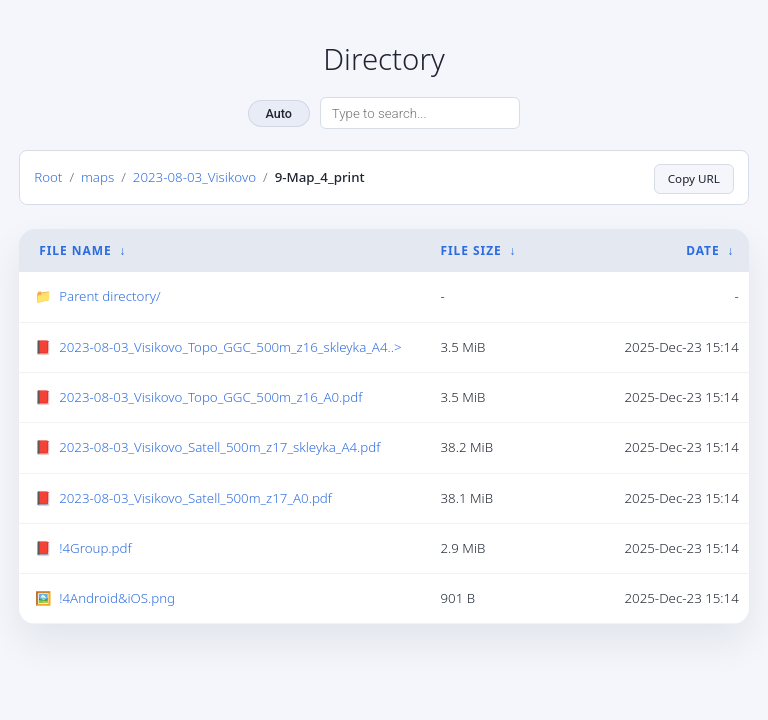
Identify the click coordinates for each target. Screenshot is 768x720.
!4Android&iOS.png (117, 598)
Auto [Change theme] (279, 113)
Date (702, 250)
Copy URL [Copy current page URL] (692, 177)
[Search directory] (420, 113)
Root (48, 177)
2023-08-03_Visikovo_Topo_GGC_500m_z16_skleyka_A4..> (230, 346)
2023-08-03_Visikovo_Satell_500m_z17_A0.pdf (195, 497)
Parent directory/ (109, 296)
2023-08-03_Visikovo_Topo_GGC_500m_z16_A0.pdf (210, 397)
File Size (470, 250)
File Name (75, 250)
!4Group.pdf (95, 547)
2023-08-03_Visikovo (194, 177)
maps (97, 177)
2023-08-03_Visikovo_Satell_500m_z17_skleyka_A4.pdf (219, 447)
